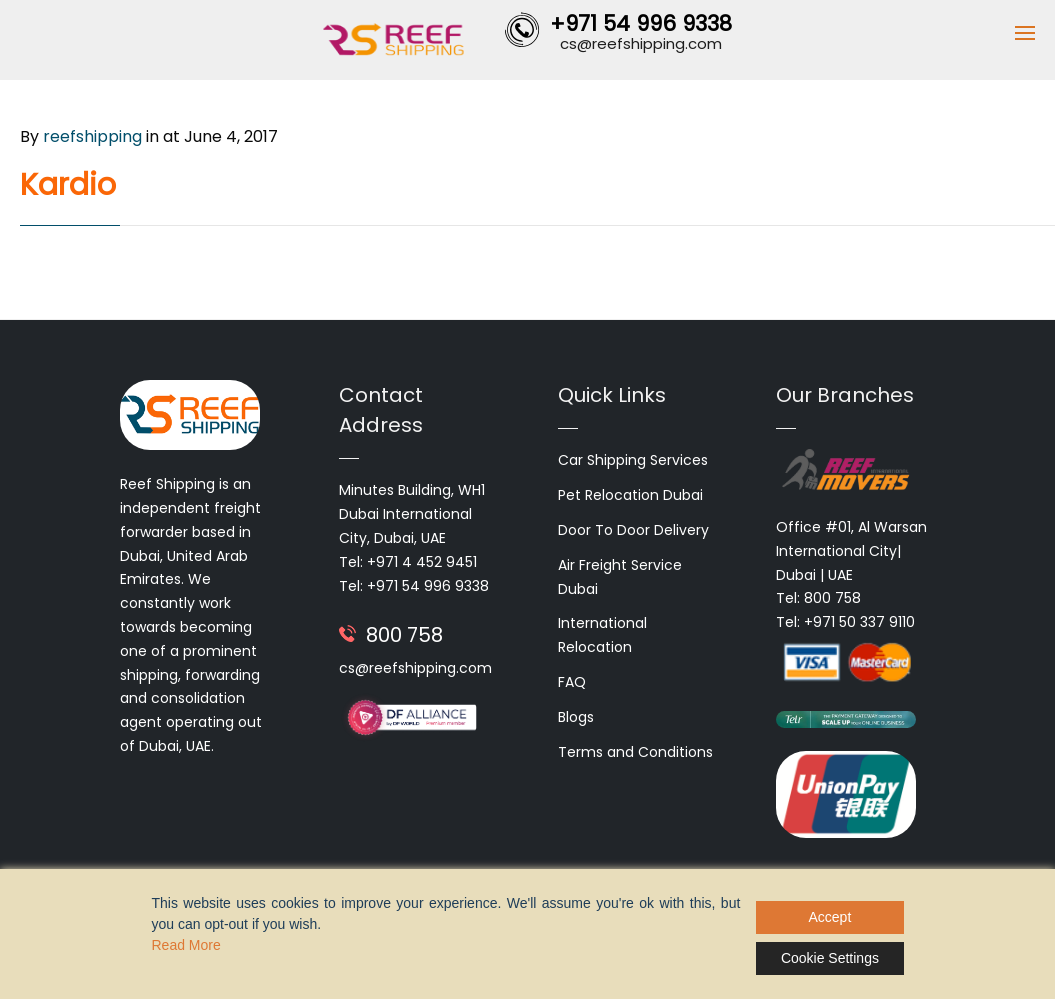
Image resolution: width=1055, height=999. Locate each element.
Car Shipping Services (633, 460)
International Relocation (602, 635)
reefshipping (92, 136)
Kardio (68, 185)
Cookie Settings (830, 958)
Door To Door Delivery (633, 530)
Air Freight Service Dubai (620, 577)
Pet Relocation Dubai (630, 495)
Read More (186, 945)
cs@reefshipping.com (415, 668)
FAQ (572, 682)
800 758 (404, 635)
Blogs (576, 717)
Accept (830, 917)
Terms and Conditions (635, 752)
